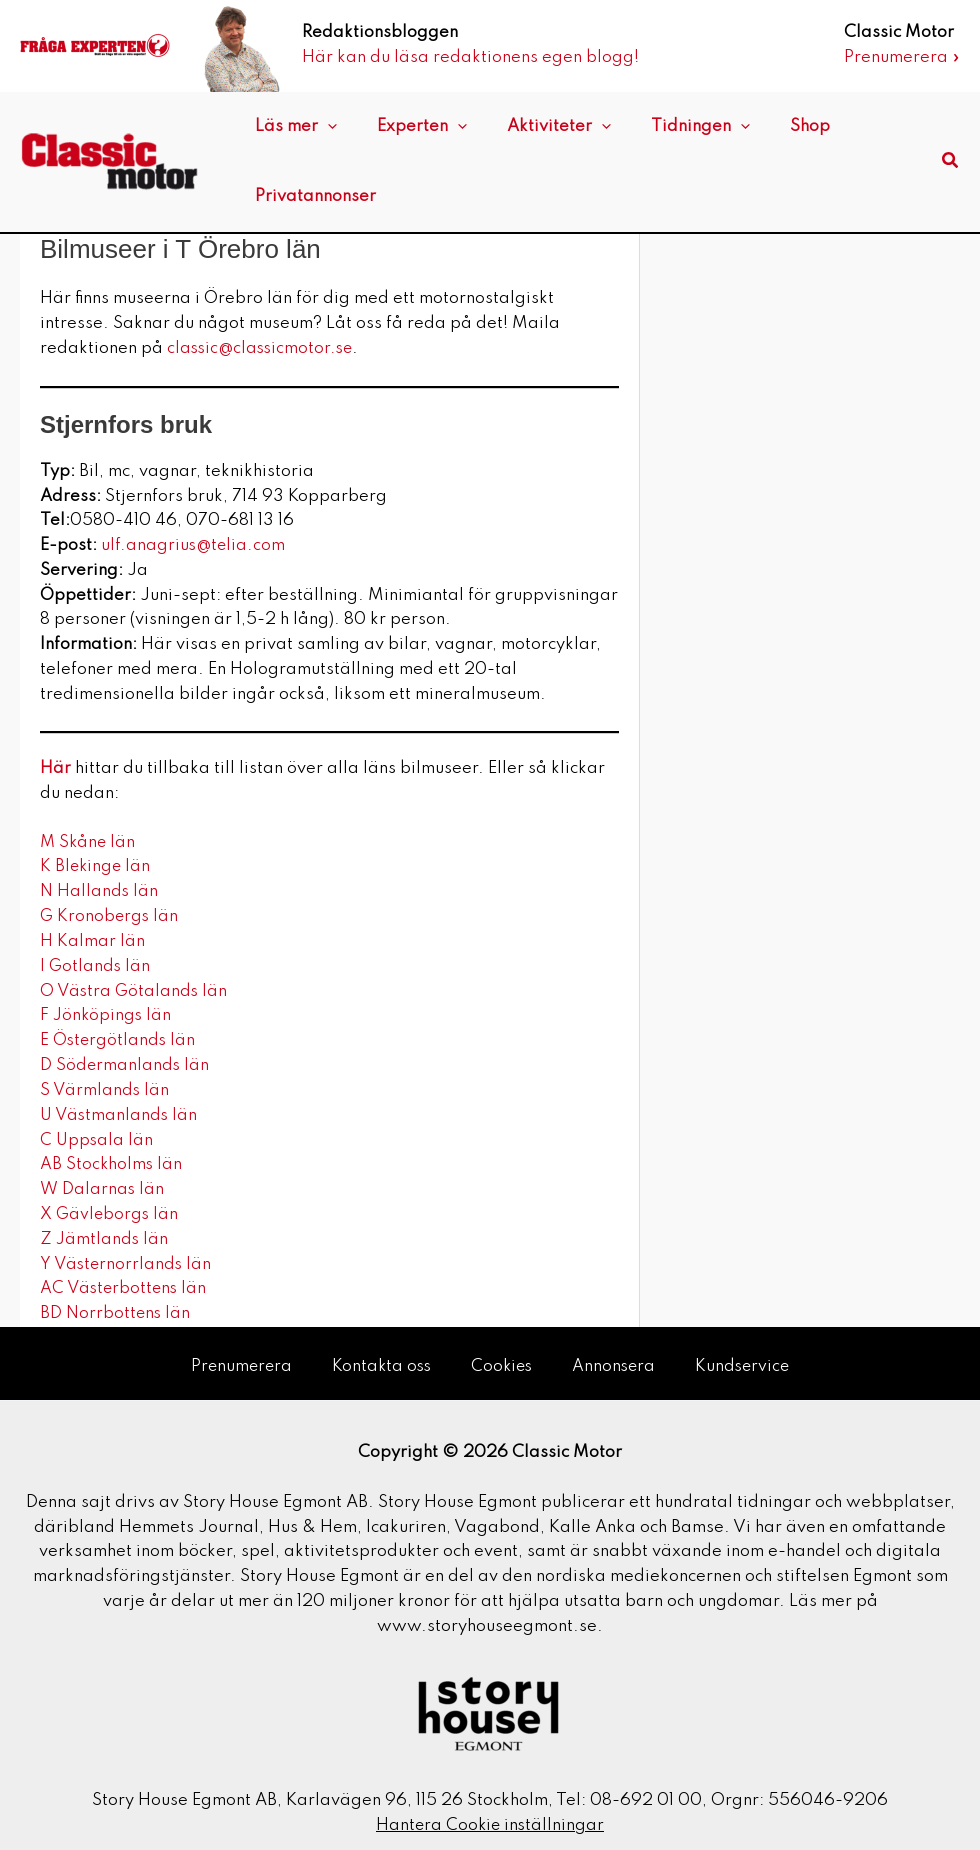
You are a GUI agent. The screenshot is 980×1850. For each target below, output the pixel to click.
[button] (951, 161)
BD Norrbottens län (116, 1312)
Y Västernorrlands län (127, 1262)
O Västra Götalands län (137, 990)
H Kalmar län (94, 940)
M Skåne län (89, 841)
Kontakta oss (379, 1357)
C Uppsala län (97, 1138)
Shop (765, 126)
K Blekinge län (96, 866)
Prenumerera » (902, 57)
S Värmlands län (105, 1089)
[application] (322, 127)
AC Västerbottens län (125, 1287)
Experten (407, 127)
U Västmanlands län (120, 1114)
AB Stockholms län (114, 1163)
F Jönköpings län (109, 1015)
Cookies (502, 1357)
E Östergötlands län (119, 1039)
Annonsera (616, 1357)
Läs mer (291, 127)
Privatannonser (310, 196)
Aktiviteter (534, 127)
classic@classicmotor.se (263, 348)
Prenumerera (236, 1357)
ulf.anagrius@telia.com (195, 545)
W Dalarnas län (103, 1188)
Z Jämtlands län (105, 1237)
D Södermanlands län (125, 1064)
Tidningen (665, 127)
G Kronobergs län (112, 916)
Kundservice (747, 1357)
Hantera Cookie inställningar (490, 1816)
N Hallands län (99, 891)
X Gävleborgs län (110, 1213)
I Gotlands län (96, 965)
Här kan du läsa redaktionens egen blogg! (470, 57)
